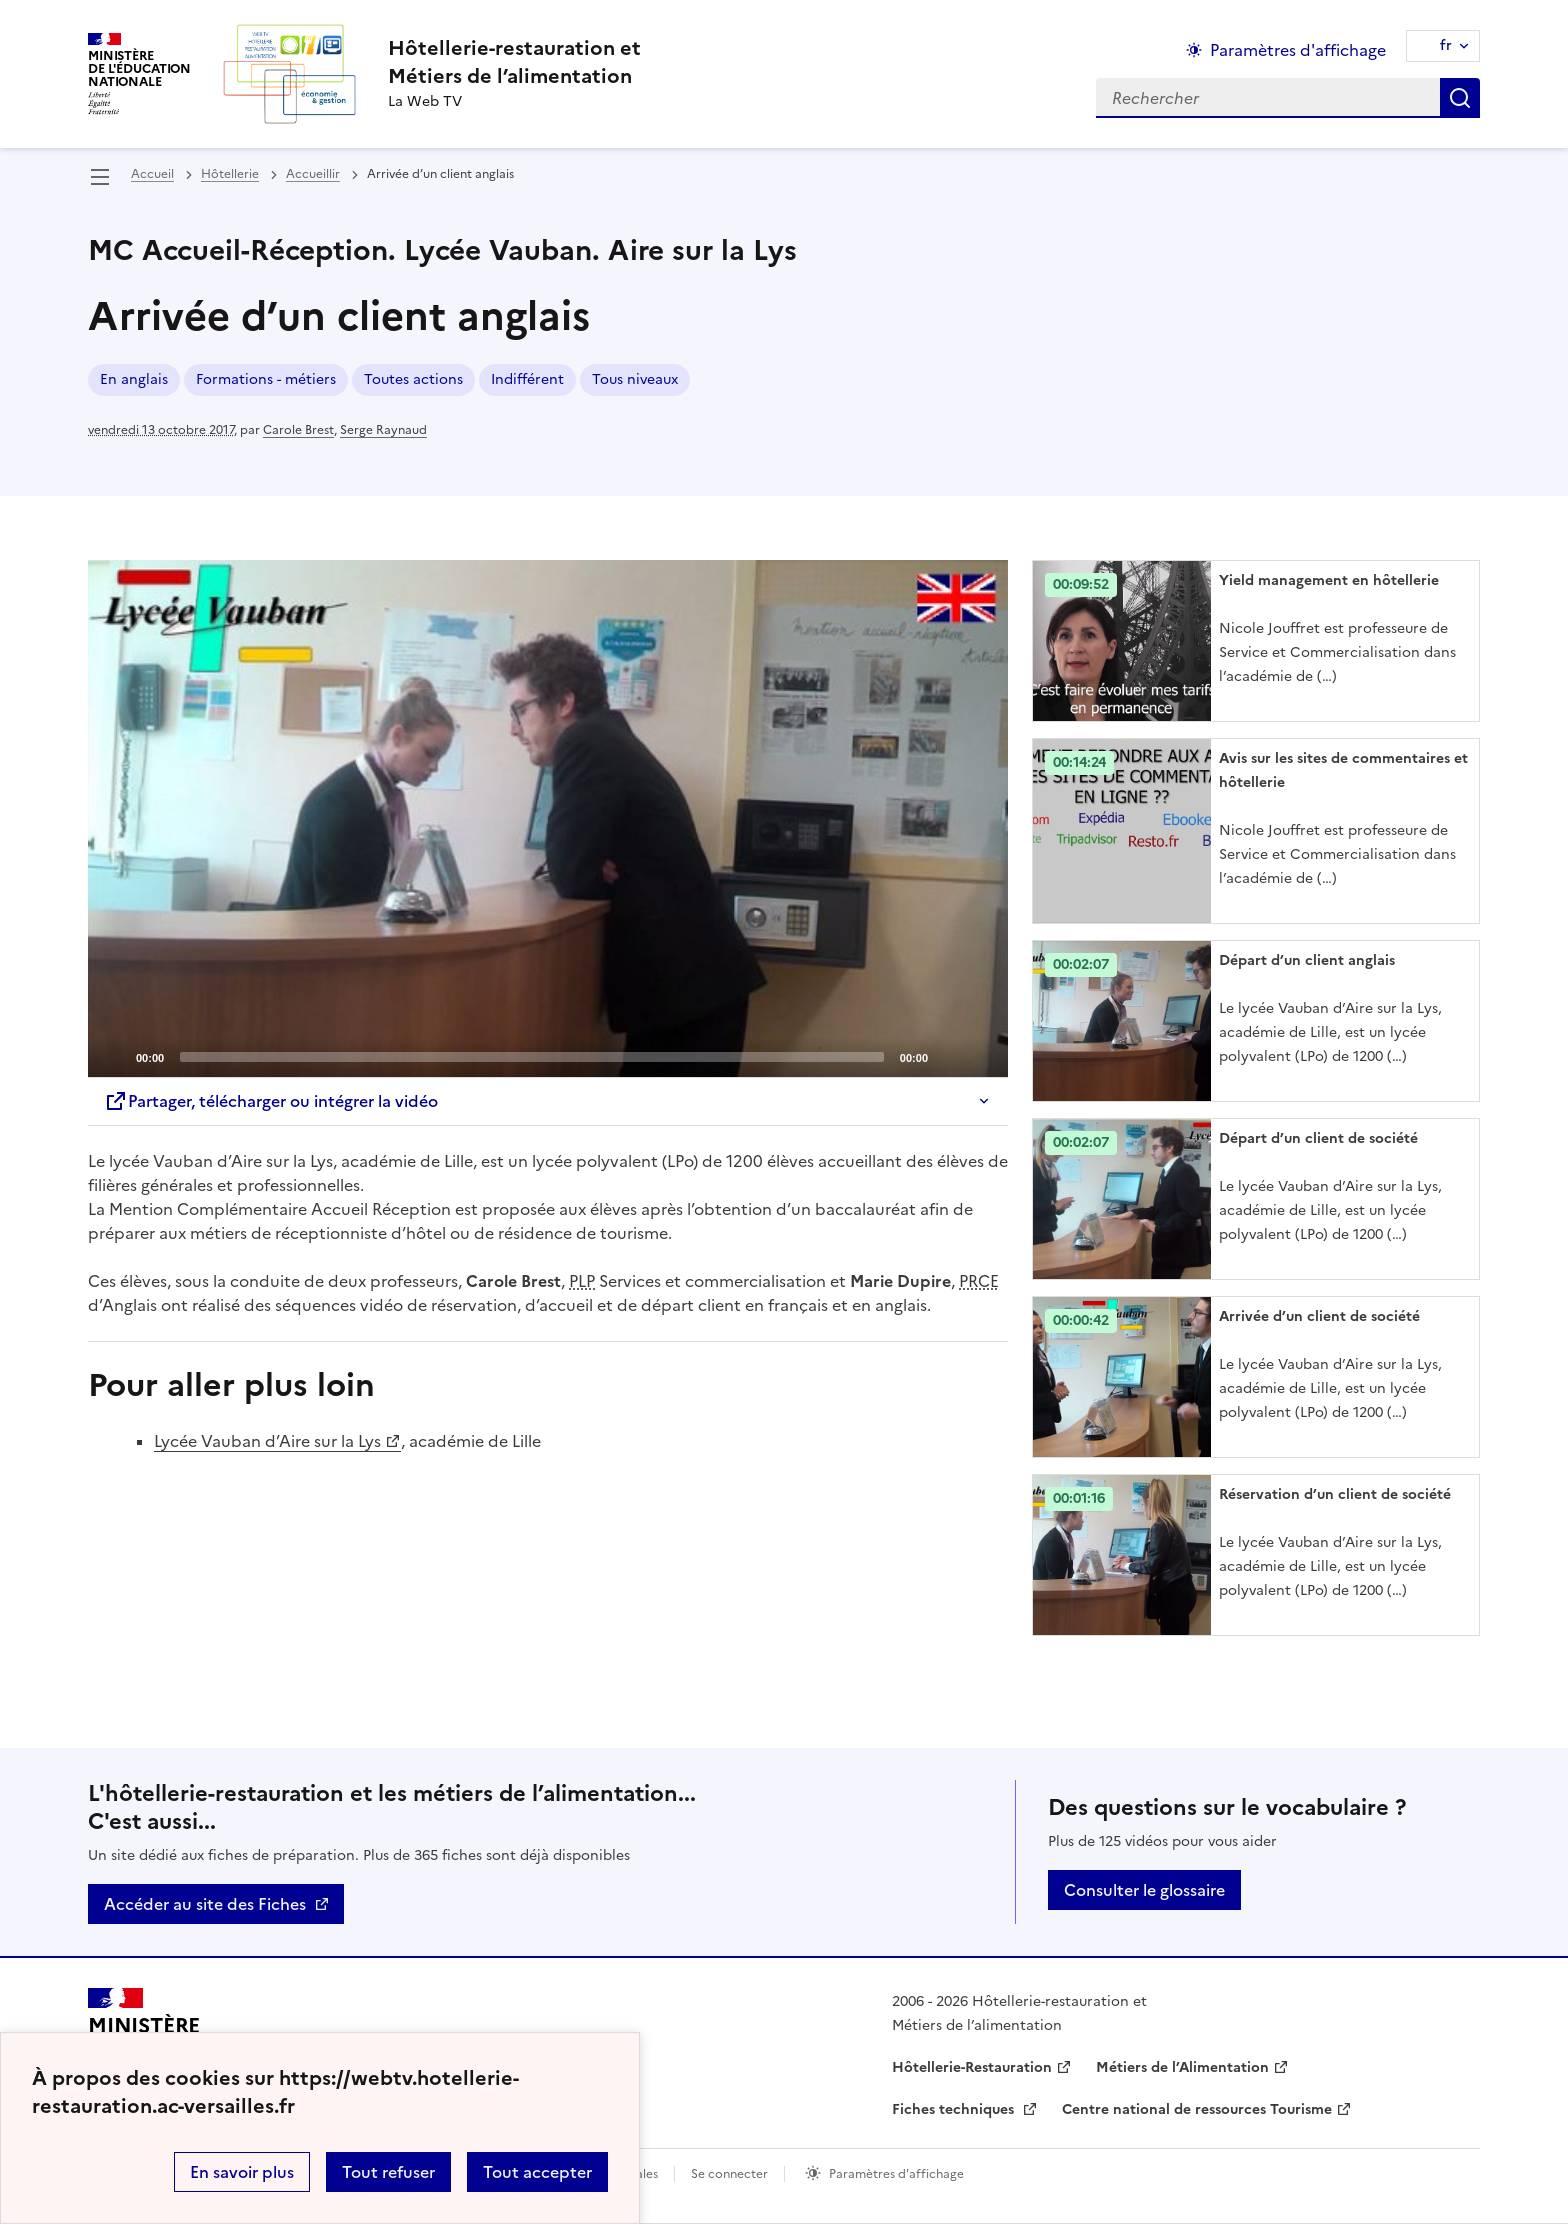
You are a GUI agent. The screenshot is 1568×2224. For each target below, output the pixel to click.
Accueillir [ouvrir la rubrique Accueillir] (313, 174)
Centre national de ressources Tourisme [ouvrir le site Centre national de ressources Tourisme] (1197, 2109)
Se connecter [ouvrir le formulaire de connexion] (729, 2174)
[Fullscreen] (981, 1056)
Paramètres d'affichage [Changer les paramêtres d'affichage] (1298, 50)
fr (1446, 45)
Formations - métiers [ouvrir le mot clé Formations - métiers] (266, 379)
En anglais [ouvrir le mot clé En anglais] (134, 379)
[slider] (532, 1057)
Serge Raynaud (383, 430)
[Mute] (949, 1056)
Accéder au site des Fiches (205, 1904)
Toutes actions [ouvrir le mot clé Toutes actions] (413, 379)
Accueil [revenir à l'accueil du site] (152, 174)
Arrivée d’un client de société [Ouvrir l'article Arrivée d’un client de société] (1319, 1316)
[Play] (548, 819)
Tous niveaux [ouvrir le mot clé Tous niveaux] (635, 379)
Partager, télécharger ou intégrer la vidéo (271, 1101)
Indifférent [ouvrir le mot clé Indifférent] (527, 379)
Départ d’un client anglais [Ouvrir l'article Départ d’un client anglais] (1307, 960)
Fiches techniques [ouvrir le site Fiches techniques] (955, 2109)
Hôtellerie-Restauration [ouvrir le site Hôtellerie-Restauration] (972, 2067)
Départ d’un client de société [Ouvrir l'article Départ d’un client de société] (1318, 1138)
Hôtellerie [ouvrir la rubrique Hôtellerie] (230, 174)
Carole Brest (298, 430)
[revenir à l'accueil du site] (514, 62)
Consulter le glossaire (1144, 1890)
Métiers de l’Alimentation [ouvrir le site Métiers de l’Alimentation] (1182, 2067)
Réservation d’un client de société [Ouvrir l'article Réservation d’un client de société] (1335, 1494)
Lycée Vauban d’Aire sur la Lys (267, 1441)
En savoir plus (242, 2172)
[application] (548, 819)
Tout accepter (537, 2172)
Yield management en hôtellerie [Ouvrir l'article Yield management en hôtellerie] (1329, 580)
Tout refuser (388, 2172)
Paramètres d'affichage (896, 2174)
